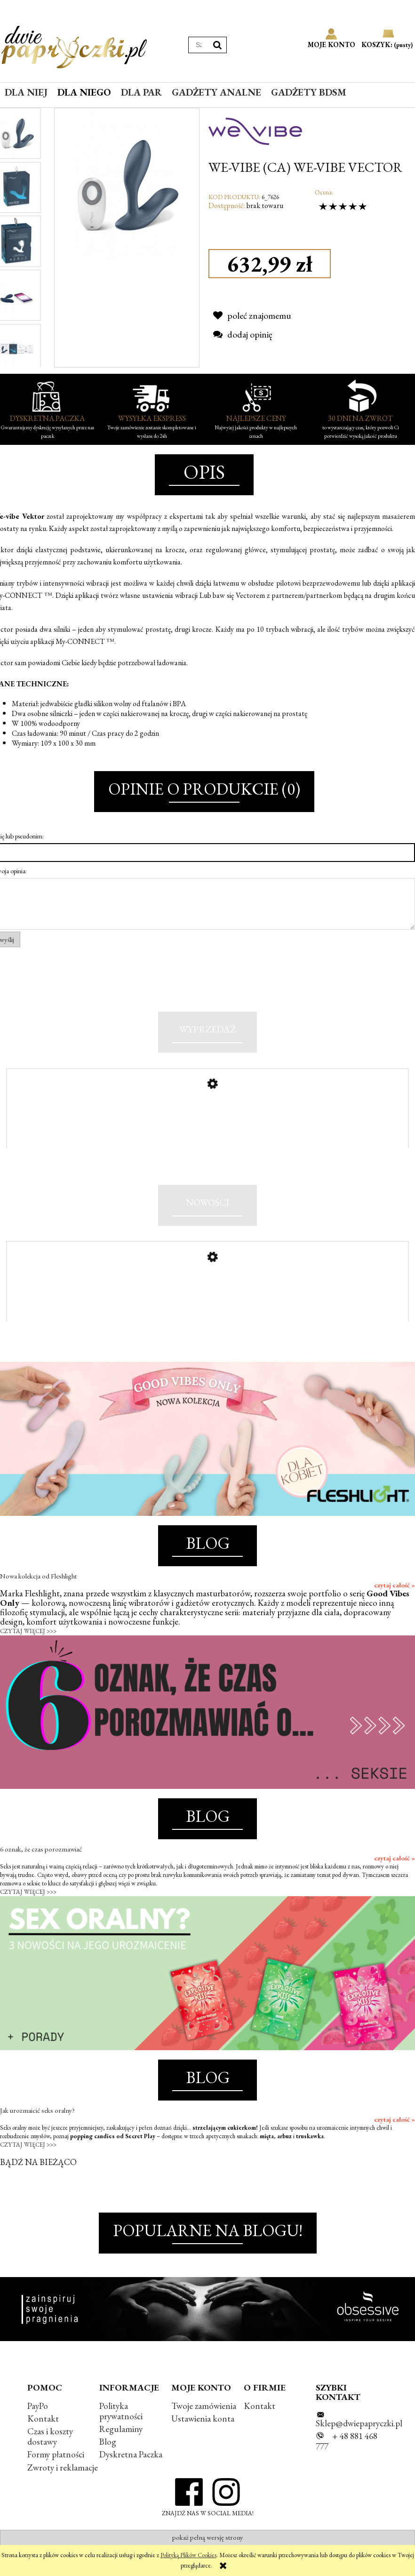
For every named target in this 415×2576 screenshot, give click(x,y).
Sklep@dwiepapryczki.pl (359, 2441)
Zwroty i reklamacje (62, 2485)
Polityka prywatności (121, 2428)
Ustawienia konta (202, 2436)
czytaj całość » (394, 1602)
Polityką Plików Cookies (188, 2555)
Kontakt (43, 2436)
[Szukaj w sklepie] (198, 45)
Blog (107, 2459)
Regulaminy (121, 2447)
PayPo (37, 2423)
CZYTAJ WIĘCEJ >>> (28, 1648)
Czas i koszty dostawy (50, 2454)
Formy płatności (55, 2472)
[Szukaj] (217, 45)
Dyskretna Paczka (130, 2472)
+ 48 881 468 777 (346, 2459)
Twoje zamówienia (203, 2423)
